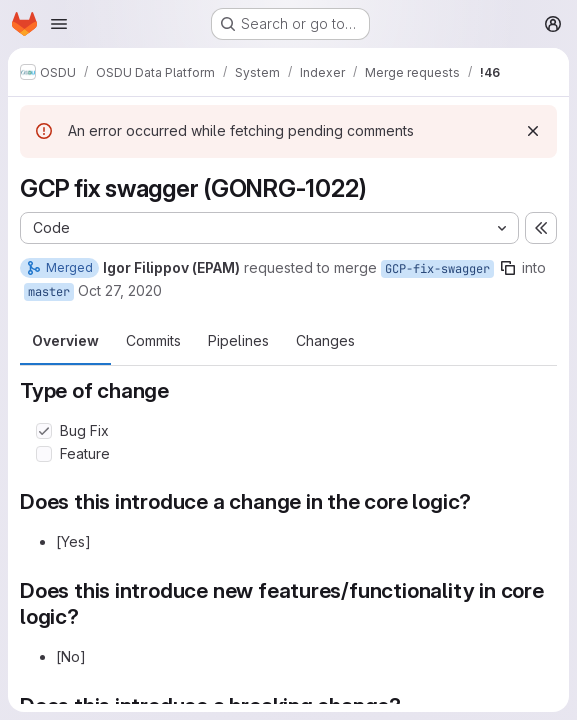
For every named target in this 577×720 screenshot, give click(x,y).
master (49, 292)
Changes (325, 340)
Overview (65, 340)
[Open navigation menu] (59, 24)
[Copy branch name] (508, 268)
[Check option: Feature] (44, 454)
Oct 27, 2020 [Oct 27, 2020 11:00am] (120, 290)
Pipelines (238, 340)
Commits (153, 340)
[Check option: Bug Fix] (44, 431)
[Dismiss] (533, 131)
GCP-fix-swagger (437, 269)
